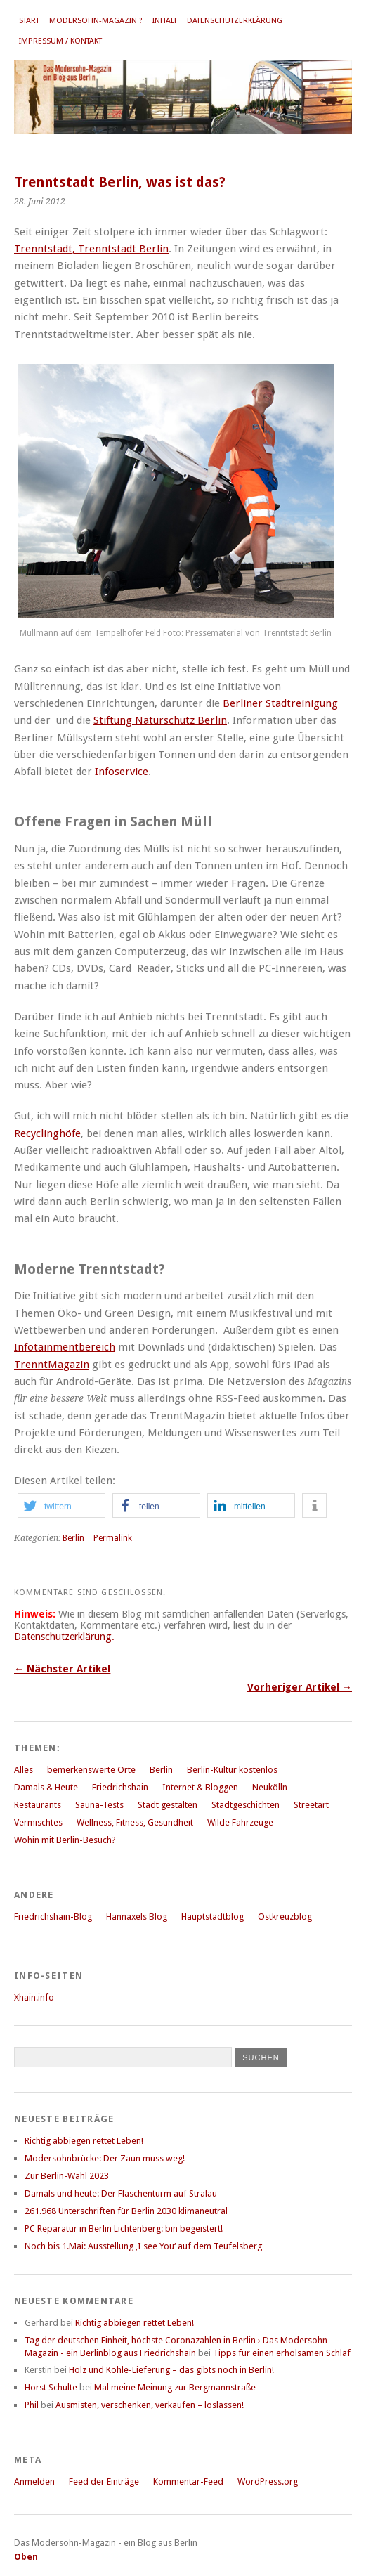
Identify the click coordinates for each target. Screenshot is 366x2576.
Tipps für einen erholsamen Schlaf (282, 2353)
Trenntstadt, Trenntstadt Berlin (91, 248)
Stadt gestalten (167, 1805)
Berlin (73, 1538)
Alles (23, 1769)
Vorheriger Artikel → (299, 1687)
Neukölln (269, 1787)
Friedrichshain (120, 1787)
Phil (32, 2405)
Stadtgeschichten (245, 1805)
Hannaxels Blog (136, 1916)
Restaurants (37, 1805)
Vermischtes (38, 1822)
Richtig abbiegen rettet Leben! (84, 2140)
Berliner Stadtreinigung (280, 703)
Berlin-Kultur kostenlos (232, 1769)
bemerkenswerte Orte (91, 1769)
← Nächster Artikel (62, 1668)
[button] (61, 1505)
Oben (26, 2556)
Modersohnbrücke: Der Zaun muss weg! (105, 2158)
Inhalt (164, 20)
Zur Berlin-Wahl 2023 (67, 2176)
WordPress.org (267, 2481)
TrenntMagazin (51, 1364)
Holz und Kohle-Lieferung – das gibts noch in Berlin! (171, 2369)
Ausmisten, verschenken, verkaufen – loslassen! (149, 2405)
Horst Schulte (51, 2387)
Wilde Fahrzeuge (240, 1822)
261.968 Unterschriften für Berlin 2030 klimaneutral (126, 2211)
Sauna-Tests (99, 1805)
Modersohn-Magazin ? (96, 20)
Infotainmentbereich (64, 1347)
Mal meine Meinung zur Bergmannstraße (175, 2387)
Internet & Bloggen (200, 1787)
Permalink (112, 1538)
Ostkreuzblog (285, 1916)
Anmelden (34, 2481)
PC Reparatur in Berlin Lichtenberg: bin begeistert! (124, 2228)
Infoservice (121, 771)
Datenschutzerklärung (234, 20)
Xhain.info (34, 1997)
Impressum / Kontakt (60, 41)
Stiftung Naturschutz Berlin (160, 720)
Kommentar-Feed (188, 2481)
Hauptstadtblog (212, 1916)
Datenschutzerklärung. (64, 1636)
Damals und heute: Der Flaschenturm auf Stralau (121, 2193)
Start (29, 20)
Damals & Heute (46, 1787)
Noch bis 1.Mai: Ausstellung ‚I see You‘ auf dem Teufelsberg (143, 2246)
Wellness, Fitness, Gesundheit (135, 1822)
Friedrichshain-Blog (53, 1916)
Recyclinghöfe (47, 1133)
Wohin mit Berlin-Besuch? (65, 1840)
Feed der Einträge (104, 2481)
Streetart (311, 1805)
